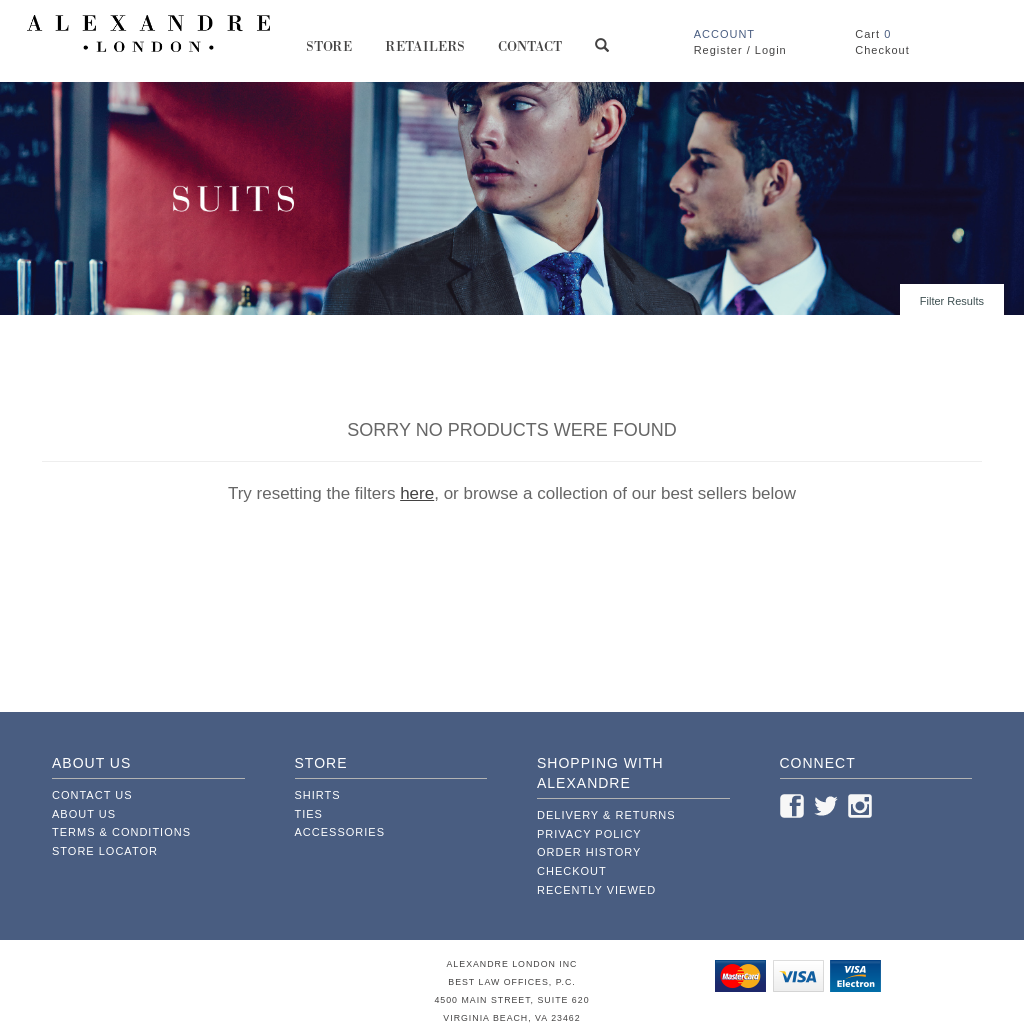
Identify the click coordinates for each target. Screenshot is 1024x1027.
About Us (84, 814)
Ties (309, 814)
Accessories (340, 832)
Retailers (425, 53)
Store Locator (105, 851)
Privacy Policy (589, 834)
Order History (589, 852)
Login (771, 50)
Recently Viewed (596, 890)
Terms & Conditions (121, 832)
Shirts (318, 795)
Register (718, 50)
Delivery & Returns (606, 815)
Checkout (572, 871)
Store (329, 53)
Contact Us (92, 795)
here (417, 493)
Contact (531, 53)
